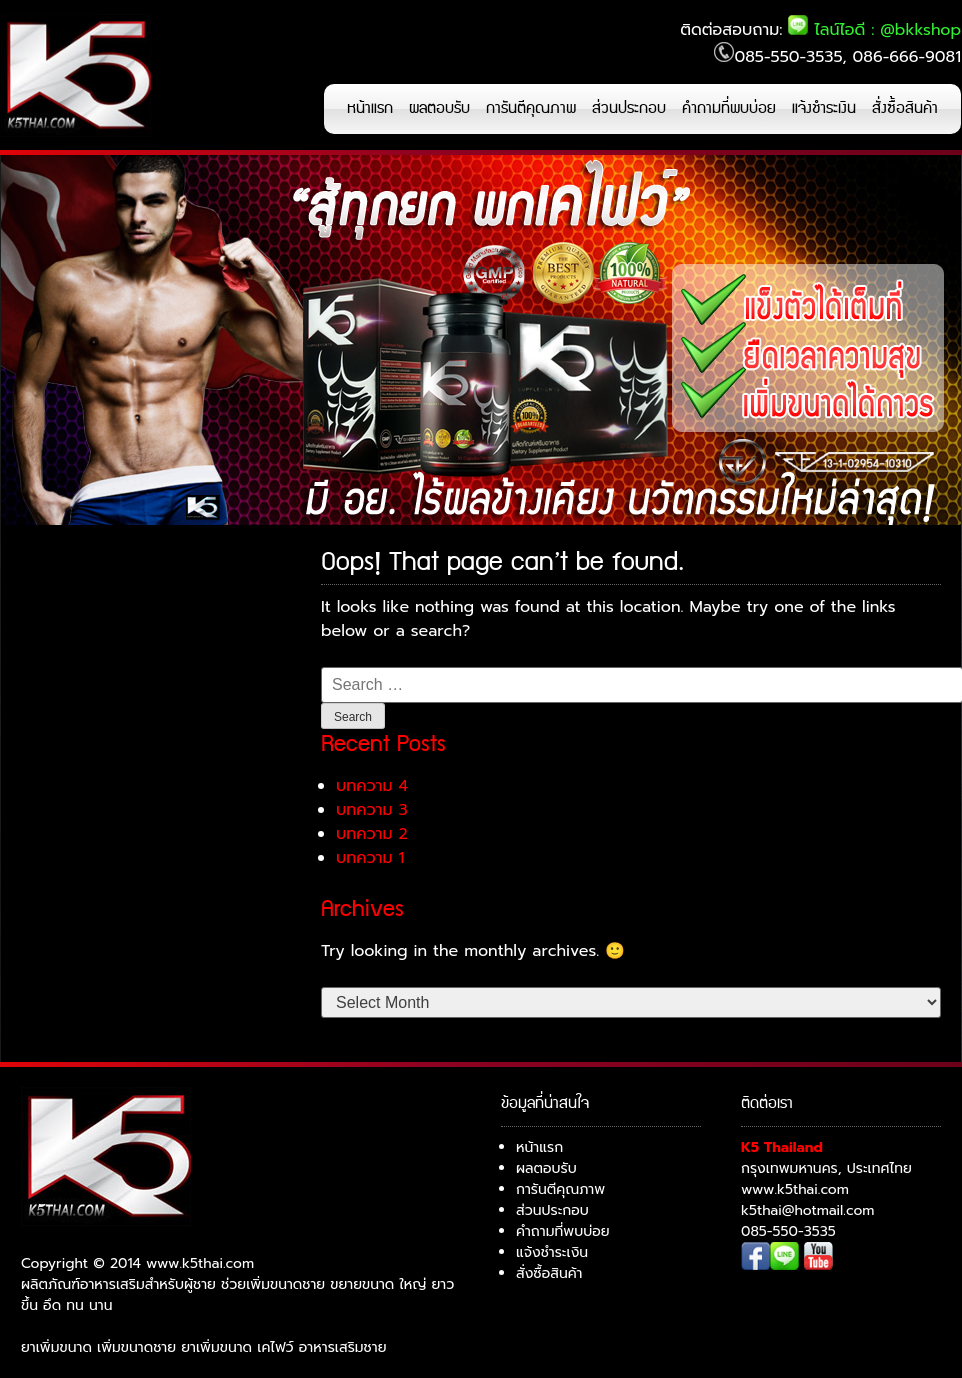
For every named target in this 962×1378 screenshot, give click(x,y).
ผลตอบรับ (439, 108)
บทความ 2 (372, 834)
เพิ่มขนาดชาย (136, 1347)
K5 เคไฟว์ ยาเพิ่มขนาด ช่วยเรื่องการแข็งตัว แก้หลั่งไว (76, 75)
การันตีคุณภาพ (531, 108)
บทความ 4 (372, 786)
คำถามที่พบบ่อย (729, 108)
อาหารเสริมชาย (343, 1347)
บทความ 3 (372, 810)
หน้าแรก (370, 108)
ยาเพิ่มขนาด (56, 1347)
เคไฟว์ (275, 1347)
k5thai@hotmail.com (807, 1210)
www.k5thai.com (795, 1189)
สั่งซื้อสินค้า (905, 108)
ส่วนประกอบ (629, 108)
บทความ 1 (370, 858)
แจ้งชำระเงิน (824, 108)
